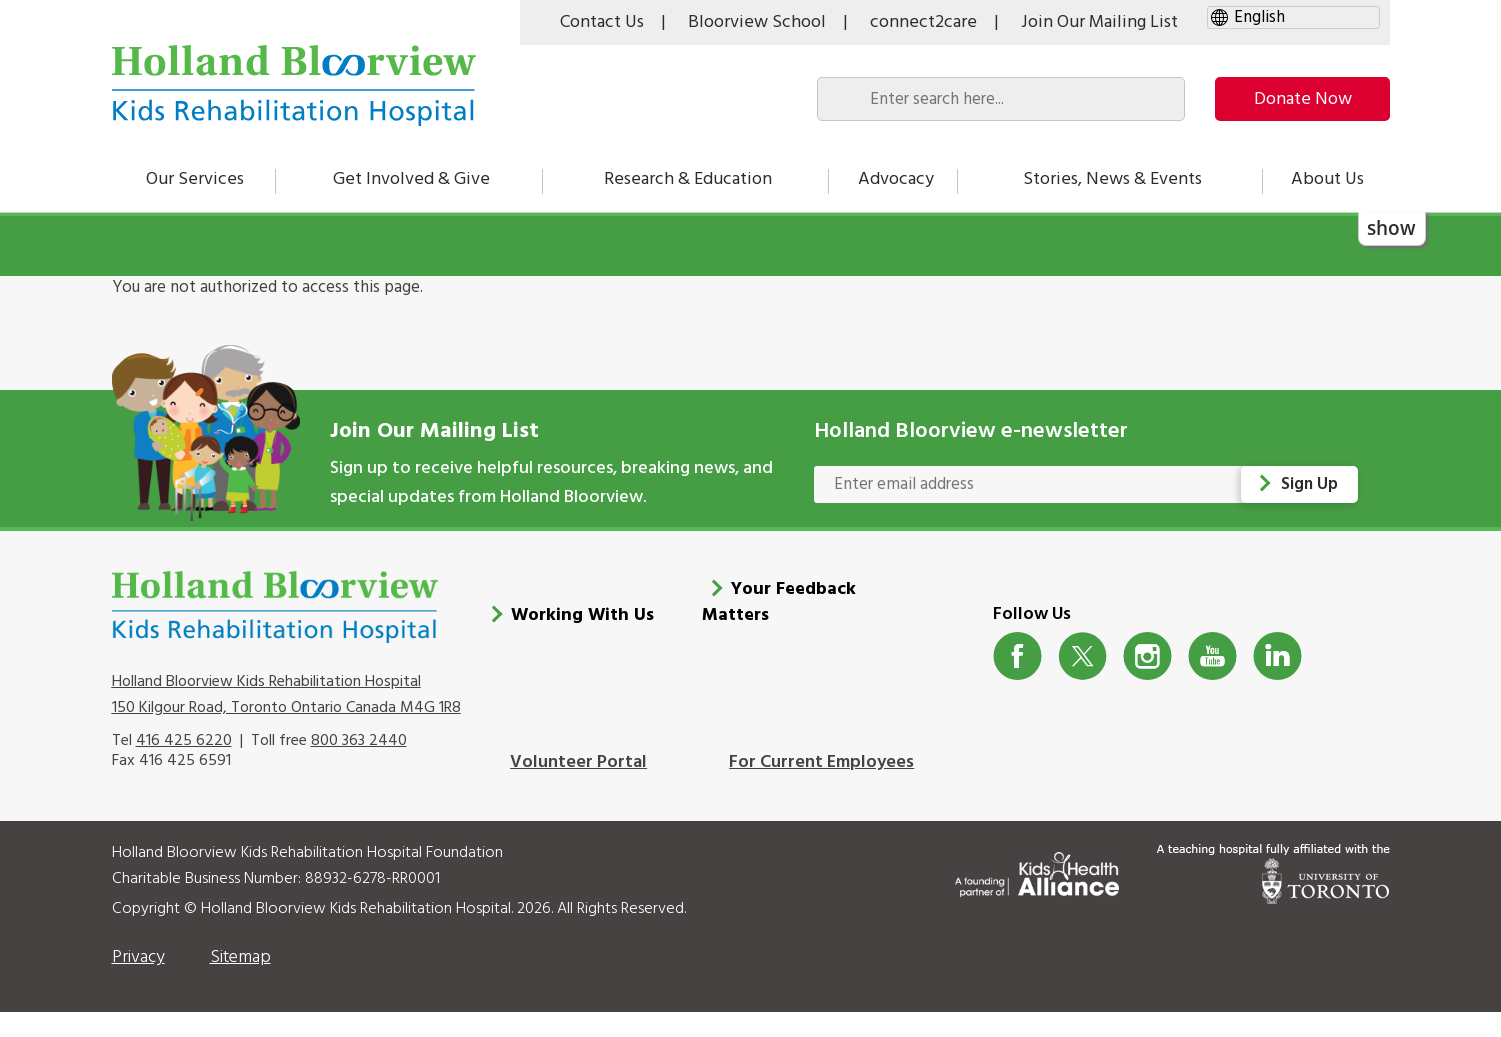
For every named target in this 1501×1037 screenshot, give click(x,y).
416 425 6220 (184, 766)
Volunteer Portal (578, 787)
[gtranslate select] (1293, 17)
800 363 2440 (359, 766)
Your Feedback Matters (779, 627)
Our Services (195, 179)
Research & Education (688, 179)
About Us (1327, 179)
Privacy (138, 982)
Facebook (1017, 681)
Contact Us (602, 22)
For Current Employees (821, 787)
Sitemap (240, 982)
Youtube (1212, 681)
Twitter (1082, 681)
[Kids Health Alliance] (1037, 895)
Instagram (1147, 681)
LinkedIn (1277, 681)
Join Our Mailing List (1099, 22)
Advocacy (896, 179)
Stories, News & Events (1112, 179)
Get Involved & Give (411, 179)
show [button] (1391, 227)
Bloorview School (757, 22)
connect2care (923, 22)
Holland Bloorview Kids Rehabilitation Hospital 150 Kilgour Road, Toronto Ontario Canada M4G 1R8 (286, 719)
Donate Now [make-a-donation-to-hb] (1303, 99)
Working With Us (582, 640)
